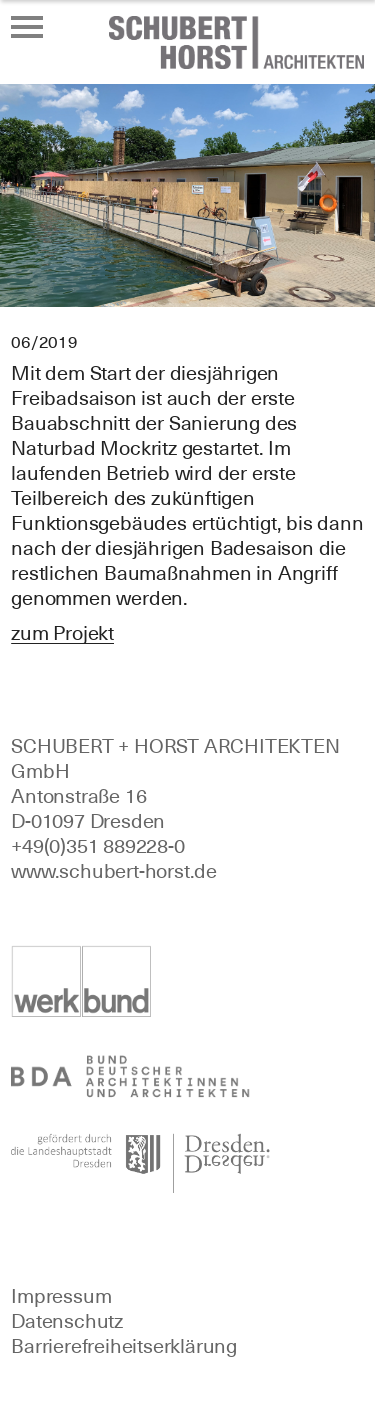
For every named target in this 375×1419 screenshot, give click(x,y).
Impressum (61, 1296)
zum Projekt (62, 633)
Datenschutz (67, 1321)
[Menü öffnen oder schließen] (27, 27)
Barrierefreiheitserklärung (124, 1346)
